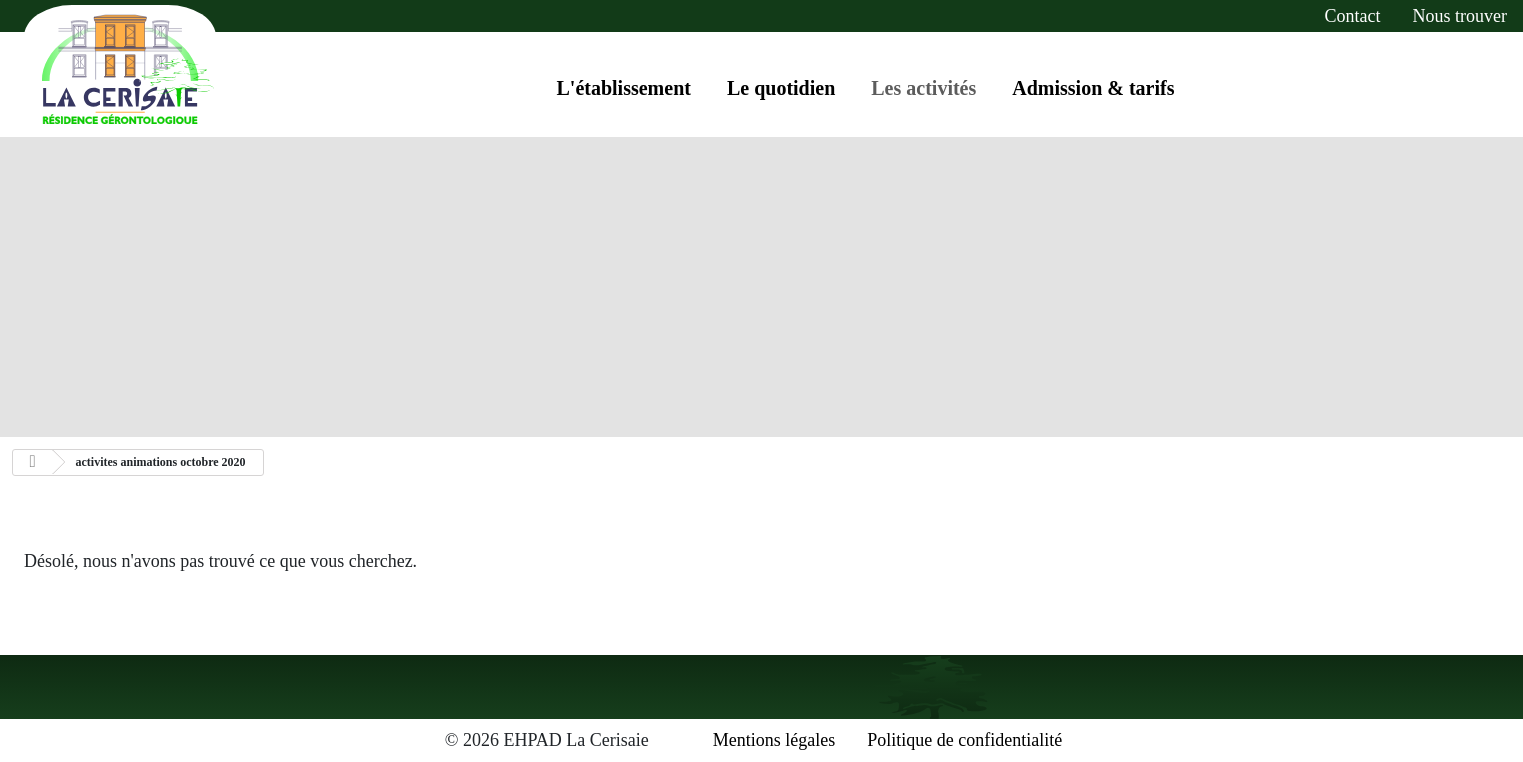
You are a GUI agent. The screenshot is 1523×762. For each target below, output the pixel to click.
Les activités (923, 88)
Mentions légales (774, 740)
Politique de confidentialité (964, 740)
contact (1353, 16)
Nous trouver (1460, 16)
